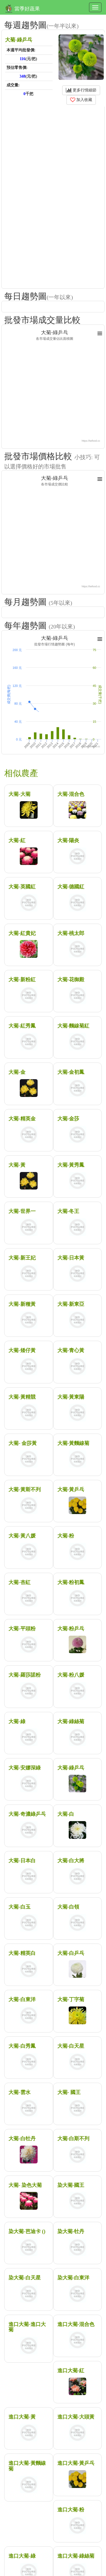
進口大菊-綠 (22, 2556)
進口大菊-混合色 (76, 2324)
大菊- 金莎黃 (22, 1443)
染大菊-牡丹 (71, 2231)
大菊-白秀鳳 (22, 2046)
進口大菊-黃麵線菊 (27, 2466)
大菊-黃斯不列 (24, 1489)
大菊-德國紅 (71, 887)
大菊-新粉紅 (22, 979)
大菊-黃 (16, 1165)
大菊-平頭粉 (22, 1628)
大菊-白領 (68, 1907)
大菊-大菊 (19, 794)
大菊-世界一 (22, 1211)
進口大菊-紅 (71, 2370)
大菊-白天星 (71, 2046)
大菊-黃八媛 (22, 1536)
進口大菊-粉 (71, 2510)
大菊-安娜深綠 (24, 1768)
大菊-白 (65, 1814)
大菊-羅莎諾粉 (24, 1675)
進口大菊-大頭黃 (76, 2417)
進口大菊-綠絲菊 (76, 2556)
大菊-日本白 (22, 1860)
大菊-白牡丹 (22, 2138)
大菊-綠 (16, 1721)
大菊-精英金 (22, 1118)
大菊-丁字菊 (71, 1999)
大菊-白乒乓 (71, 1953)
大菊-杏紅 (19, 1582)
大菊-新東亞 (71, 1304)
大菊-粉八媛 (71, 1675)
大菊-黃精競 (22, 1397)
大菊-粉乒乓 (71, 1628)
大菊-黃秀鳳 (71, 1165)
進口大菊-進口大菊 (27, 2327)
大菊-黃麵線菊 (73, 1443)
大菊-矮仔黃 (22, 1350)
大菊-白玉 (19, 1907)
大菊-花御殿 (71, 979)
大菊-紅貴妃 (22, 933)
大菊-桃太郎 (71, 933)
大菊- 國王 (69, 2092)
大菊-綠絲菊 (71, 1721)
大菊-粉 (65, 1536)
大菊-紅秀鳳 (22, 1026)
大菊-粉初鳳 (71, 1582)
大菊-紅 (16, 840)
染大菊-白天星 (24, 2278)
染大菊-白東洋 (73, 2278)
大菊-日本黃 (71, 1258)
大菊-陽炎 (68, 840)
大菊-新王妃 (22, 1258)
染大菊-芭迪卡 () (26, 2231)
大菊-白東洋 (22, 1999)
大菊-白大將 (71, 1860)
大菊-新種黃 (22, 1304)
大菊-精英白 (22, 1953)
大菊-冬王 (68, 1211)
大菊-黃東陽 (71, 1397)
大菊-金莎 (68, 1118)
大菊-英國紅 (22, 887)
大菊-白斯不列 (73, 2138)
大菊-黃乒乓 (71, 1489)
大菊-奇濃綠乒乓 (27, 1814)
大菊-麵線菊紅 (73, 1026)
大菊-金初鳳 (71, 1072)
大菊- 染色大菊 (25, 2185)
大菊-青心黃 (71, 1350)
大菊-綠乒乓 (71, 1768)
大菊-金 (16, 1072)
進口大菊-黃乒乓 (76, 2463)
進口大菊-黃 (22, 2417)
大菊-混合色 (71, 794)
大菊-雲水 (19, 2092)
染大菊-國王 (71, 2185)
